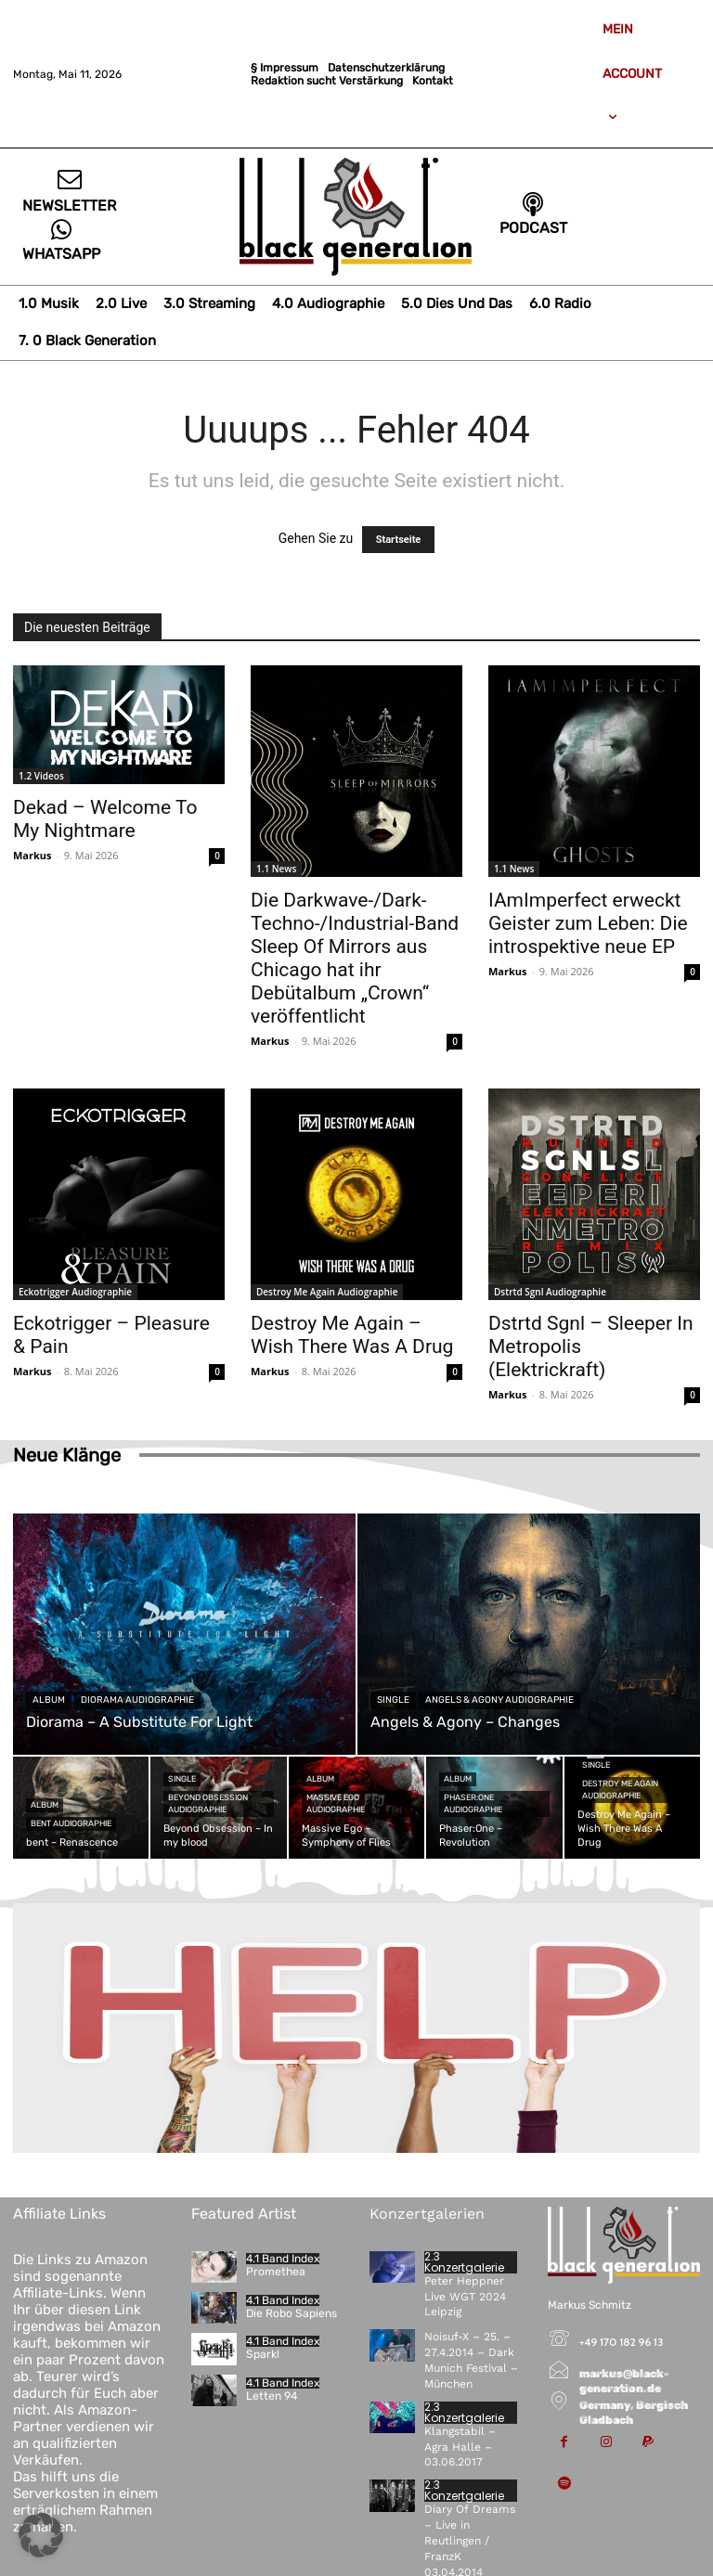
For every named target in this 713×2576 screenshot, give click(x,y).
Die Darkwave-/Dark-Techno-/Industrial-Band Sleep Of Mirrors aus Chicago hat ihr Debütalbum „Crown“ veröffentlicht (355, 958)
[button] (41, 2535)
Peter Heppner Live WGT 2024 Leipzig (464, 2296)
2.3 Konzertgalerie (464, 2262)
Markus (32, 855)
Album (48, 1700)
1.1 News (276, 868)
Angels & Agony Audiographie (499, 1700)
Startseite (398, 540)
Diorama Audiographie (137, 1700)
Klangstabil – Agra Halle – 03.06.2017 (460, 2446)
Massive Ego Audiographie (335, 1803)
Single (393, 1700)
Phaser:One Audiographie (473, 1803)
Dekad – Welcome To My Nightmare (105, 819)
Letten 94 (271, 2395)
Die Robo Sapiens (291, 2313)
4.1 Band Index (282, 2258)
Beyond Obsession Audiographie (208, 1803)
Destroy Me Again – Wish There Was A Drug (352, 1335)
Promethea (275, 2271)
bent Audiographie (71, 1823)
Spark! (262, 2354)
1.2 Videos (41, 775)
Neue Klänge (67, 1455)
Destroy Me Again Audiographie (326, 1291)
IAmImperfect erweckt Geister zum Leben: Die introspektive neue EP (588, 923)
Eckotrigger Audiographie (75, 1291)
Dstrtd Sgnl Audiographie (550, 1291)
